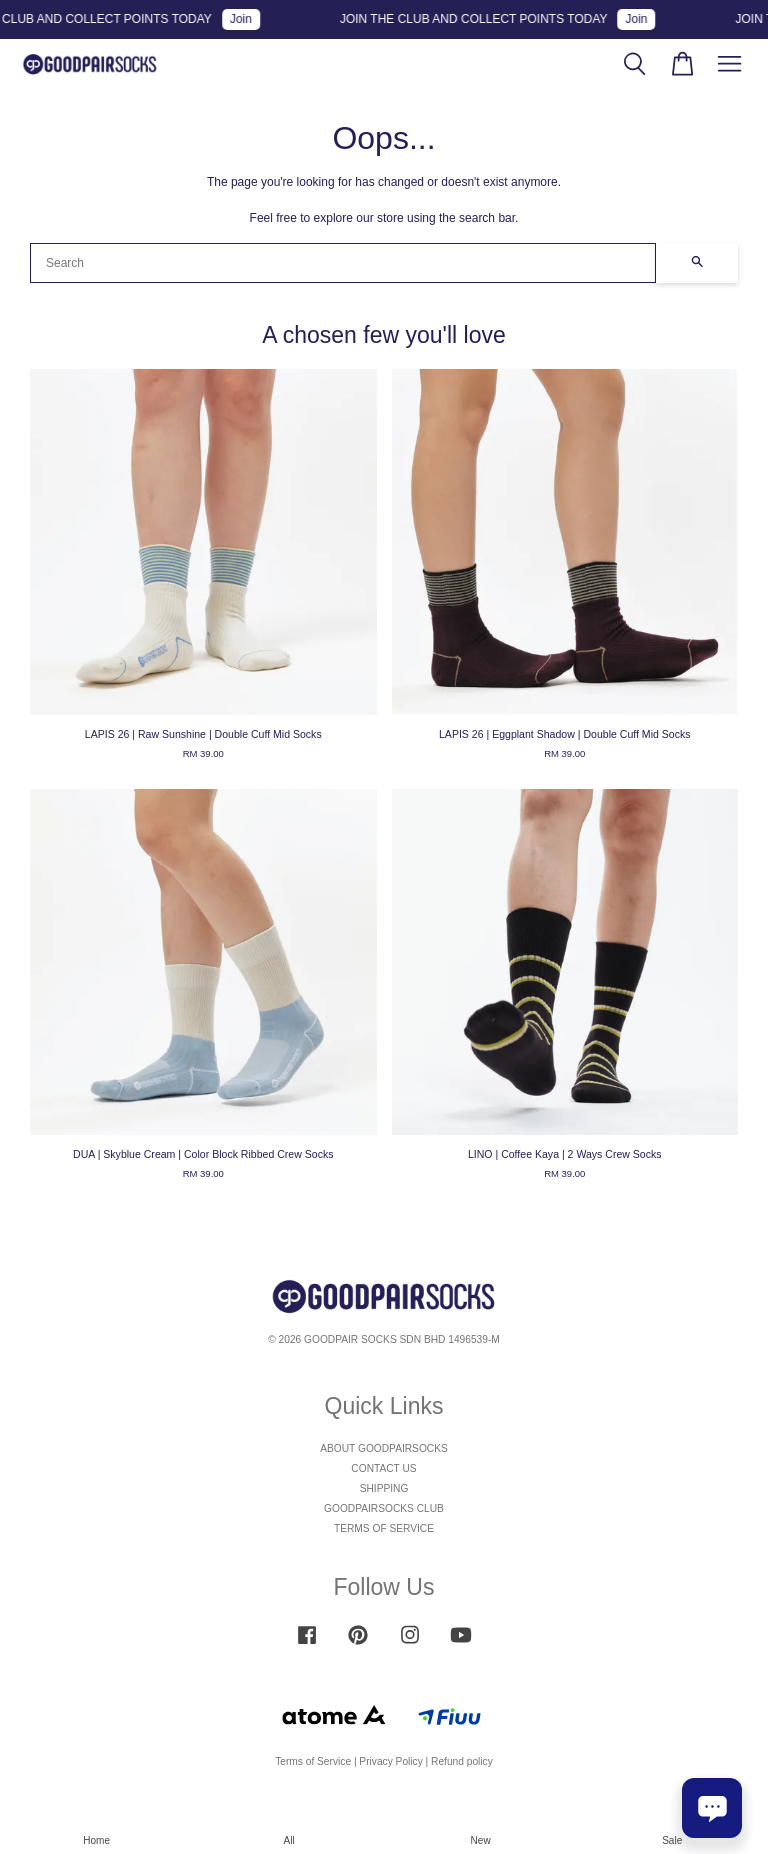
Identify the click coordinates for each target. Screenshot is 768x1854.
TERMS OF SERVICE (384, 1528)
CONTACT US (383, 1468)
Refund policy (462, 1761)
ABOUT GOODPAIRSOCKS (384, 1448)
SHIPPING (384, 1488)
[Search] (343, 263)
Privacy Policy (390, 1761)
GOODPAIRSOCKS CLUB (384, 1508)
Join (251, 19)
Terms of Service (313, 1761)
